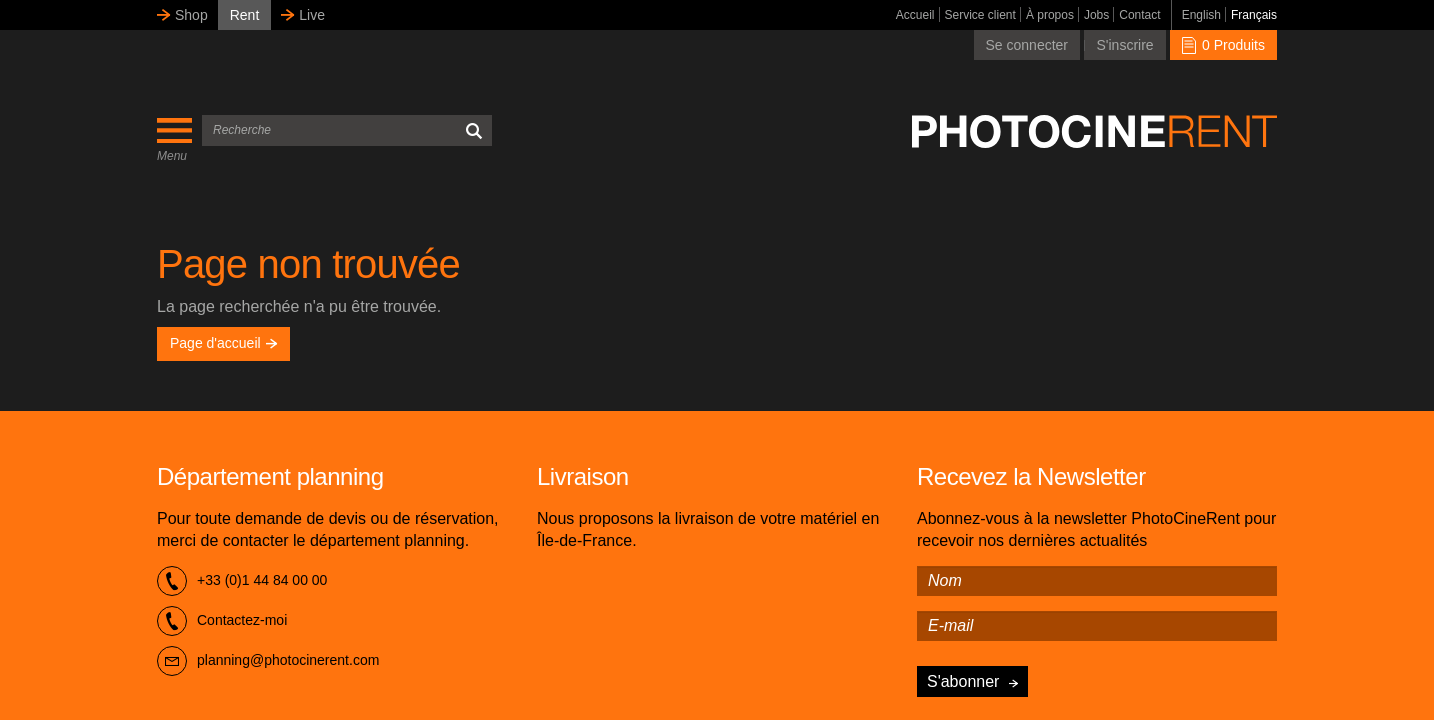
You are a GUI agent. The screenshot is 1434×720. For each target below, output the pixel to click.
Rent (245, 15)
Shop (191, 15)
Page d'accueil (223, 343)
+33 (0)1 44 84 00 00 (242, 581)
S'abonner (963, 681)
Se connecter (1027, 45)
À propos (1050, 15)
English (1201, 15)
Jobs (1096, 15)
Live (312, 15)
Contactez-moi (222, 621)
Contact (1139, 15)
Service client (980, 15)
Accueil (915, 15)
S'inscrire (1124, 45)
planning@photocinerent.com (268, 661)
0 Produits (1223, 45)
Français (1254, 15)
